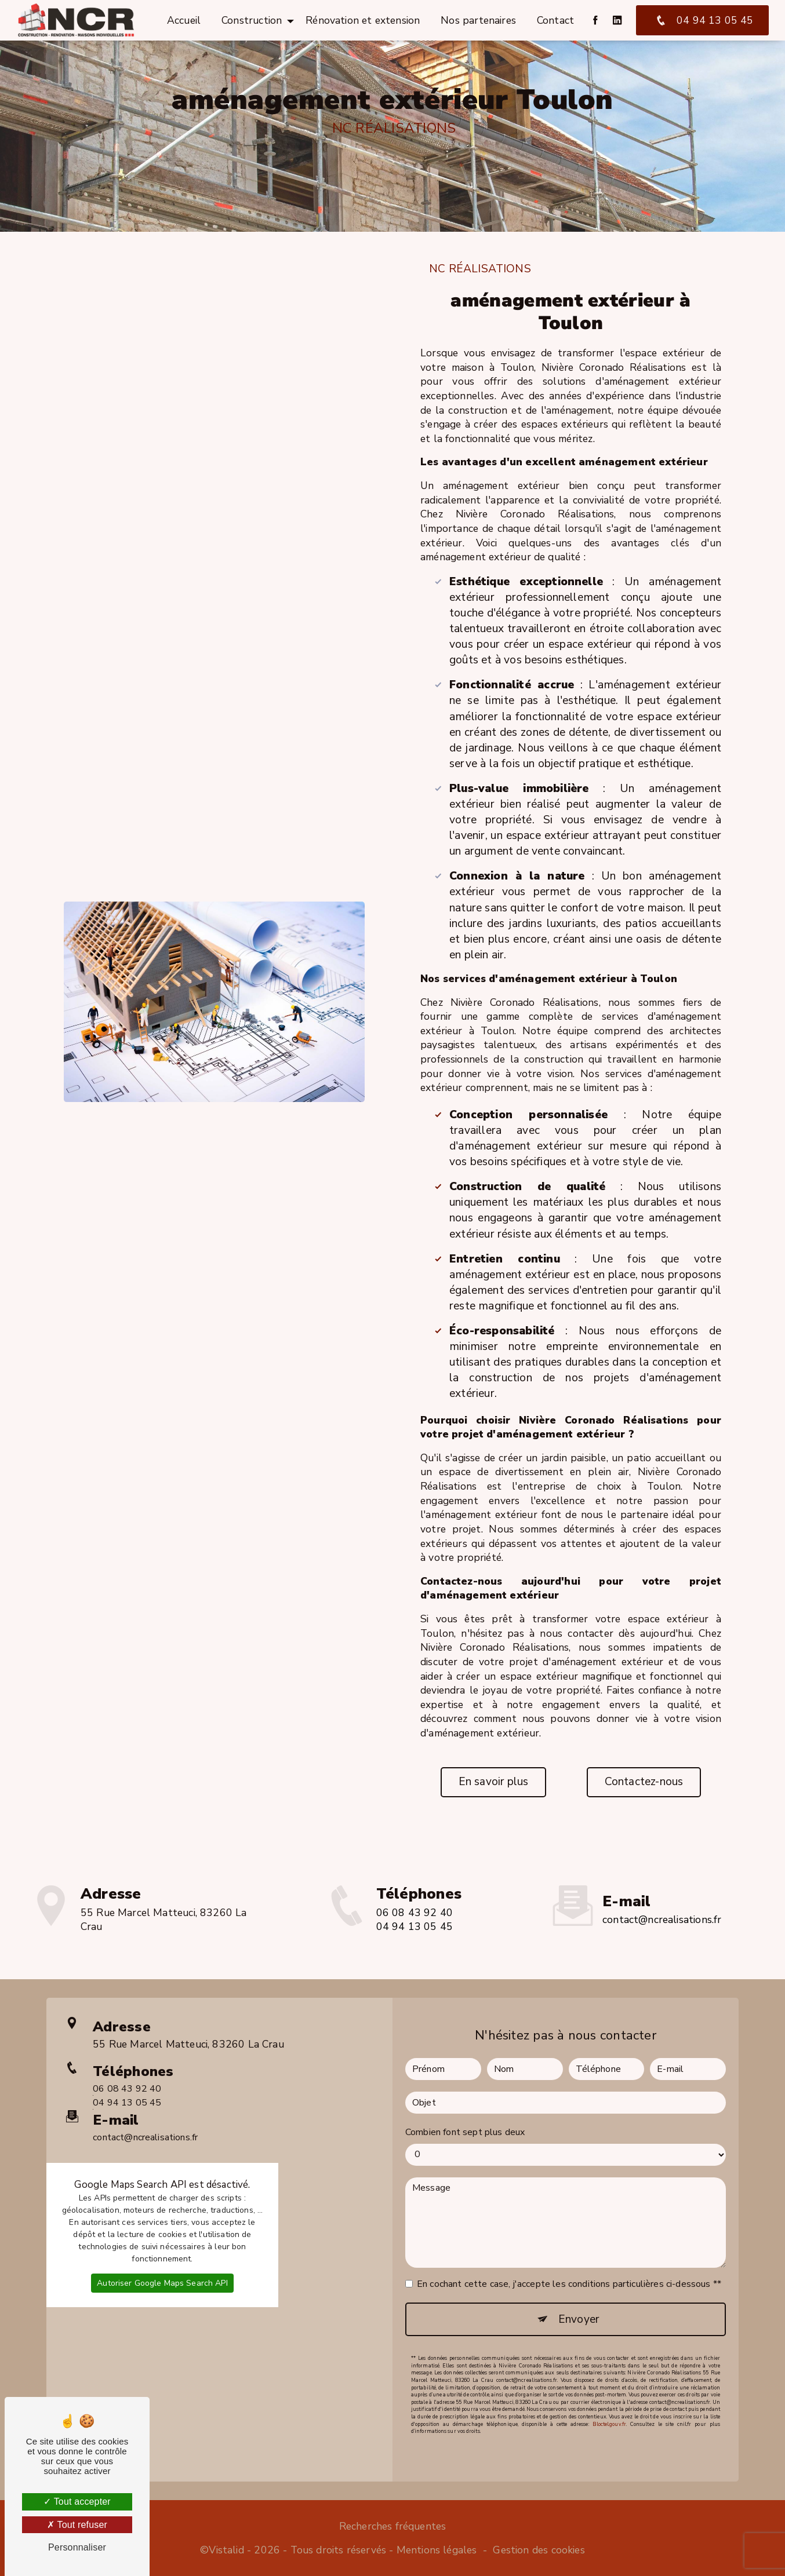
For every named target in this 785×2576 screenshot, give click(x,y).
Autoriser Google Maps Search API (162, 2263)
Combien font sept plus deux (465, 2113)
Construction (251, 20)
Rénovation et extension (363, 20)
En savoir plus (494, 1781)
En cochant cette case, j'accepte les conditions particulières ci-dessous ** (569, 2264)
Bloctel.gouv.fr (609, 2404)
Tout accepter (77, 2501)
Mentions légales (437, 2550)
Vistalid (226, 2550)
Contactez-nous (644, 1781)
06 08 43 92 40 (414, 1931)
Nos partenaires (478, 20)
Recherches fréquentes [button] (392, 2526)
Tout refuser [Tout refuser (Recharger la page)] (77, 2525)
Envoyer (578, 2299)
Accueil (184, 20)
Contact (555, 20)
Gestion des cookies (538, 2550)
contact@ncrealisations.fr (661, 1900)
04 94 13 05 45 (702, 20)
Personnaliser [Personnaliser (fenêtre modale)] (77, 2547)
